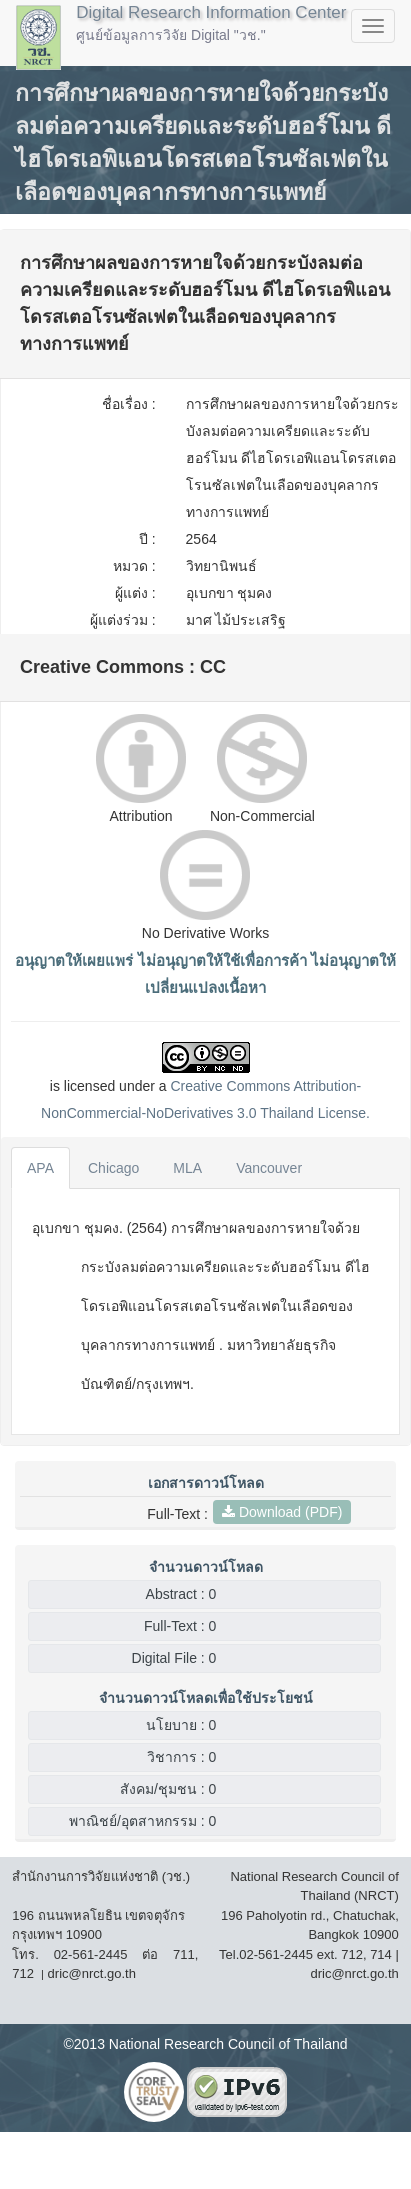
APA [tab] (40, 1168)
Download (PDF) (282, 1512)
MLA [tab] (187, 1168)
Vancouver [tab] (269, 1168)
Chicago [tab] (113, 1168)
